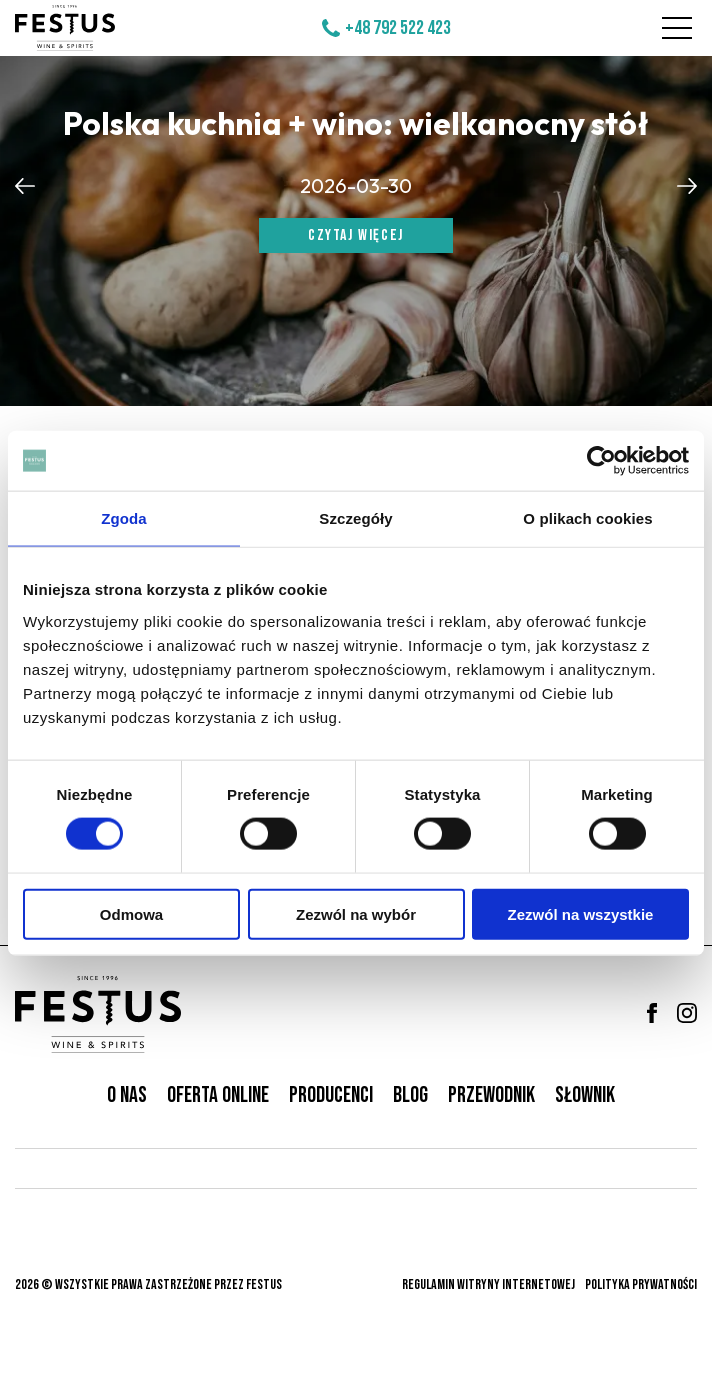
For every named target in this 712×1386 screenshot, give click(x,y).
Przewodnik (491, 1095)
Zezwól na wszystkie (581, 913)
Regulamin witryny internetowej (488, 1284)
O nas (127, 1095)
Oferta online (218, 1095)
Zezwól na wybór (356, 913)
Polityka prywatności (641, 1284)
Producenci (331, 1095)
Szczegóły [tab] (355, 518)
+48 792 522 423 (398, 28)
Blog (410, 1095)
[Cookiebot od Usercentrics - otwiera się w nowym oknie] (601, 461)
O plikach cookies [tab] (587, 518)
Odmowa (131, 913)
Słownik (585, 1095)
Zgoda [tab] (124, 518)
